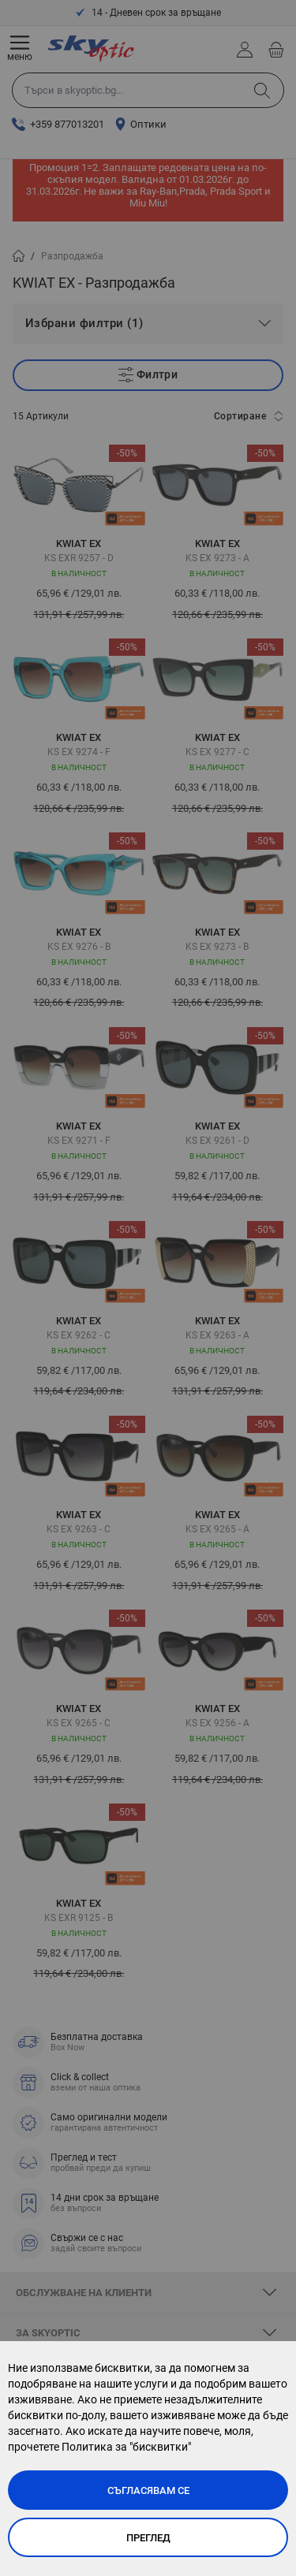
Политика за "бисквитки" (126, 2446)
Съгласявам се (148, 2490)
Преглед (148, 2538)
